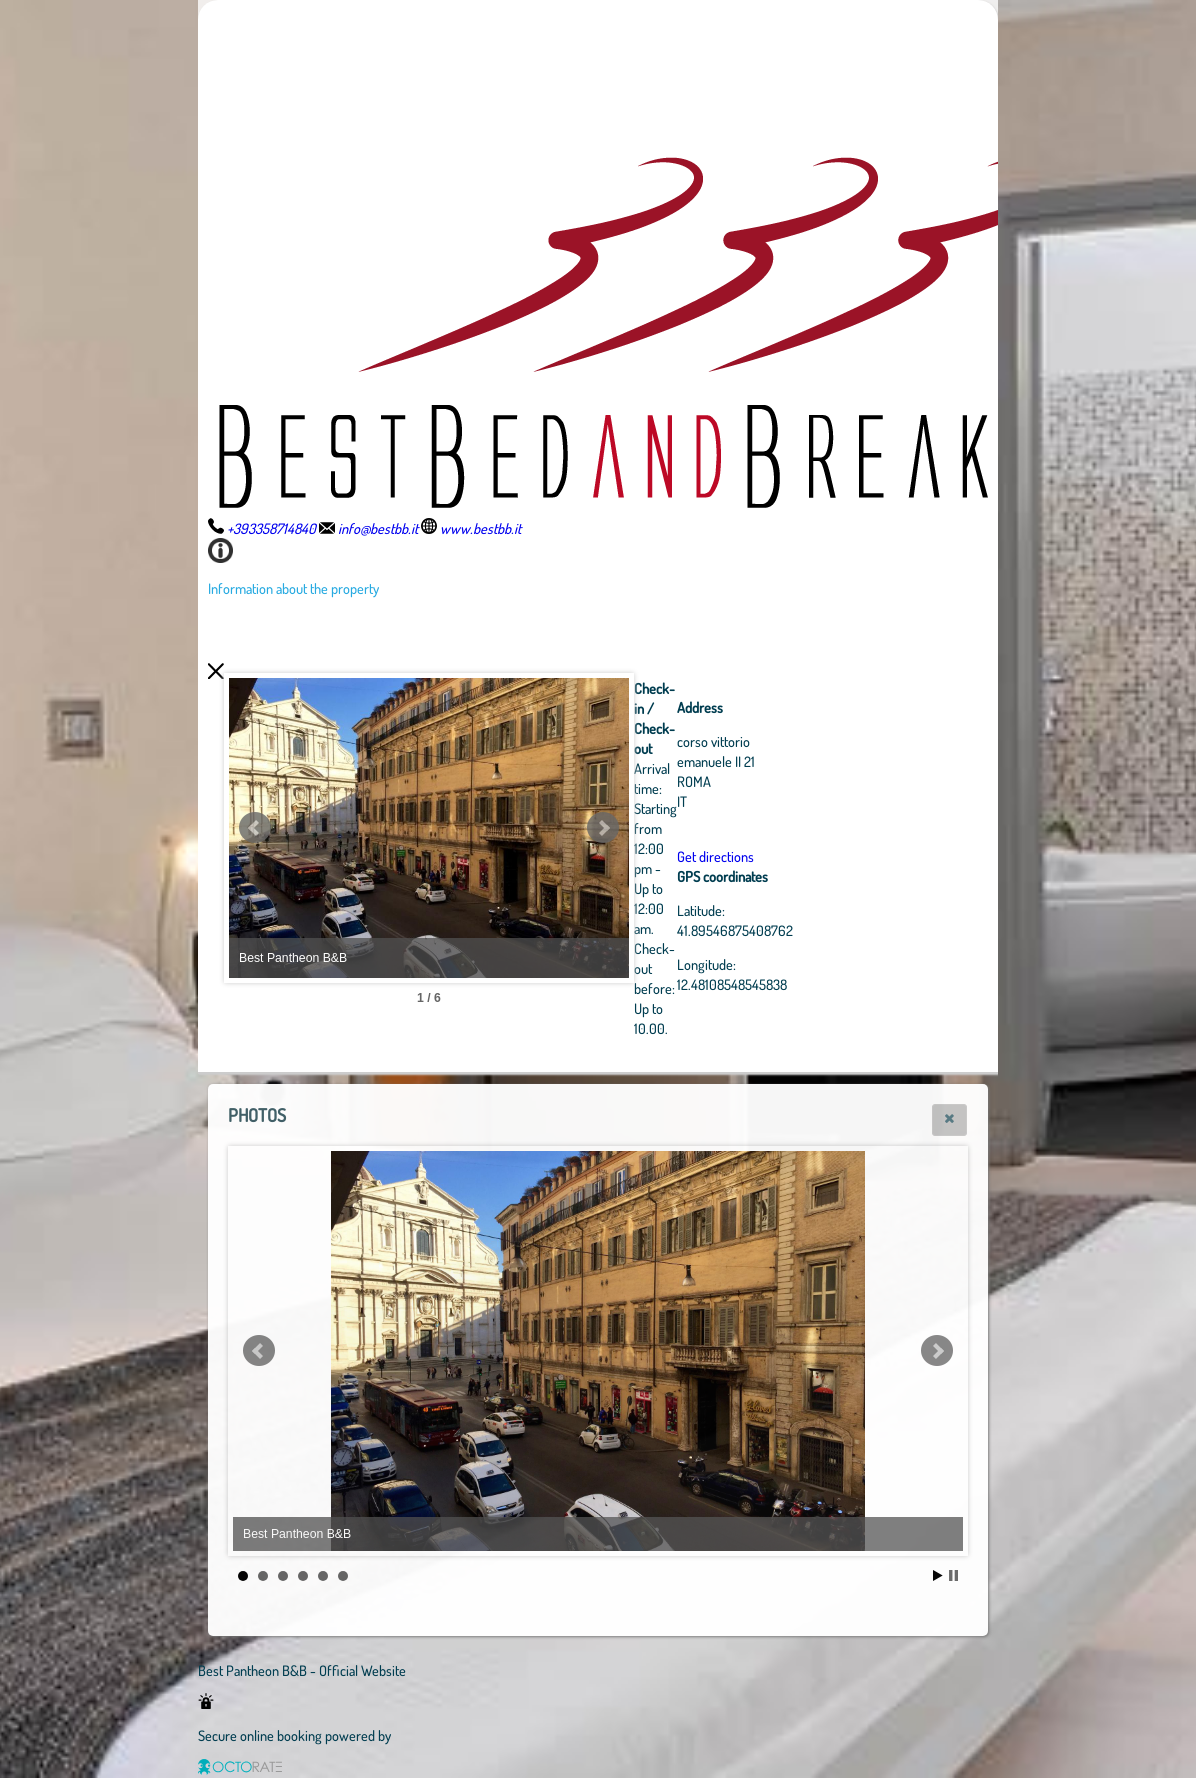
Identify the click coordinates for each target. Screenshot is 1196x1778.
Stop (953, 1575)
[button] (949, 1120)
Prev (255, 828)
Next (603, 828)
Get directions (715, 856)
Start (938, 1575)
